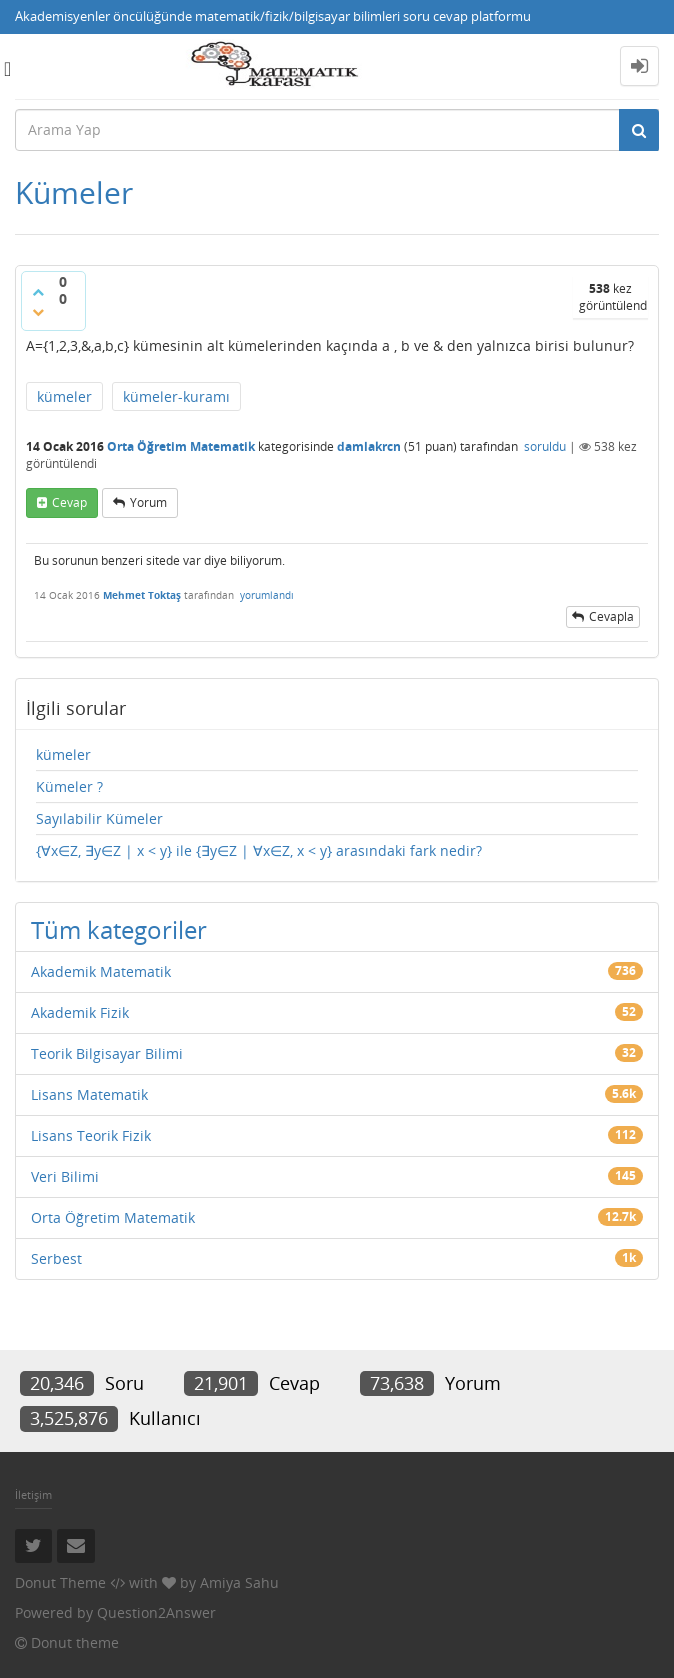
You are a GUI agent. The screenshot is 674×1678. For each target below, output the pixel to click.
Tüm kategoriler (119, 929)
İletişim (33, 1494)
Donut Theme (60, 1582)
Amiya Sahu (239, 1582)
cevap (69, 502)
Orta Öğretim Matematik (181, 446)
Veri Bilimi (65, 1176)
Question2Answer (156, 1612)
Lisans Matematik (89, 1094)
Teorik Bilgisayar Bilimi (107, 1053)
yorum (148, 502)
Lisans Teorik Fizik (91, 1135)
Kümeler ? (69, 786)
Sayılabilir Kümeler (99, 818)
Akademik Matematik (101, 971)
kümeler (64, 396)
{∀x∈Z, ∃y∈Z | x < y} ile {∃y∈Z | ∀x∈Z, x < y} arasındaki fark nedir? (259, 850)
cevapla (611, 616)
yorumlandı (267, 595)
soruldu (545, 446)
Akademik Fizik (80, 1012)
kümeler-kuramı (176, 396)
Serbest (56, 1258)
